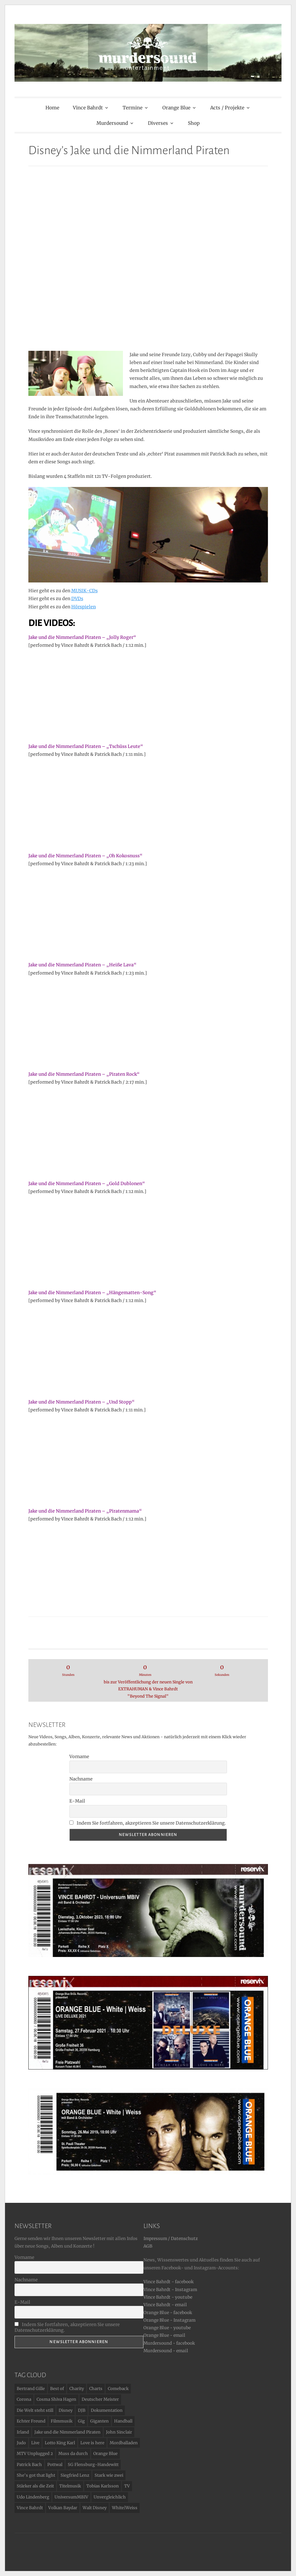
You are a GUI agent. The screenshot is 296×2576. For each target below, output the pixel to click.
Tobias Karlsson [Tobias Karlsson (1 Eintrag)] (102, 2486)
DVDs (77, 598)
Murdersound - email (165, 2350)
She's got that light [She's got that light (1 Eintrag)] (36, 2475)
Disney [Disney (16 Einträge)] (66, 2410)
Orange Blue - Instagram (169, 2320)
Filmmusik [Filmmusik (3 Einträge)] (62, 2421)
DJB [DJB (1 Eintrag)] (81, 2410)
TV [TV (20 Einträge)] (127, 2486)
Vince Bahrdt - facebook (168, 2281)
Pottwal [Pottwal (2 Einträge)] (54, 2464)
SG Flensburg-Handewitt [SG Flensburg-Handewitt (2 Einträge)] (93, 2464)
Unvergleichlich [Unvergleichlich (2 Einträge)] (110, 2497)
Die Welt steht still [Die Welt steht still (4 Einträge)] (35, 2410)
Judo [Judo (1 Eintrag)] (21, 2443)
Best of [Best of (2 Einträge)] (57, 2388)
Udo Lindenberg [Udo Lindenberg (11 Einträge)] (33, 2497)
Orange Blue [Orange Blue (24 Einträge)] (105, 2453)
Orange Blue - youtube (167, 2327)
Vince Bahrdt (88, 108)
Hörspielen (83, 607)
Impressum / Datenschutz (170, 2238)
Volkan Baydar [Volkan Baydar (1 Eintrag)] (62, 2507)
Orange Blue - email (164, 2335)
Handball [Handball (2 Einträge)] (123, 2421)
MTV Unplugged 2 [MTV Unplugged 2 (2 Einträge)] (35, 2453)
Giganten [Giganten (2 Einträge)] (99, 2421)
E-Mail (77, 1801)
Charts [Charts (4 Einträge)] (95, 2388)
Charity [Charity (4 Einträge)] (76, 2388)
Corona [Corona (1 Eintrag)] (24, 2399)
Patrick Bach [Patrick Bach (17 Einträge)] (29, 2464)
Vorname (79, 1756)
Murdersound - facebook (169, 2343)
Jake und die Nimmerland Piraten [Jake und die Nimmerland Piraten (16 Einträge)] (67, 2432)
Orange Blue (176, 108)
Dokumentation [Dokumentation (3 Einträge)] (107, 2410)
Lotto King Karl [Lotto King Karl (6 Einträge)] (60, 2443)
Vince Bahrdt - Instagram (170, 2289)
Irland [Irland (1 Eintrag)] (23, 2432)
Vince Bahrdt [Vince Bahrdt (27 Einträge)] (30, 2507)
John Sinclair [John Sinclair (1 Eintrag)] (119, 2432)
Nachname (81, 1779)
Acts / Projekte (227, 108)
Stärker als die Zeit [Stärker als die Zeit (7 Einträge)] (35, 2486)
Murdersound (112, 123)
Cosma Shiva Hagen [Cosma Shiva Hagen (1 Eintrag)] (56, 2399)
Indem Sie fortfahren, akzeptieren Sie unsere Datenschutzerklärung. (147, 1823)
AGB (147, 2246)
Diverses (158, 123)
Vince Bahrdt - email (165, 2304)
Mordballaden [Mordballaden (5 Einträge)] (124, 2443)
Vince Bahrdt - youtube (167, 2297)
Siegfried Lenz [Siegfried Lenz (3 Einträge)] (75, 2475)
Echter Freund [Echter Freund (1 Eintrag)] (31, 2421)
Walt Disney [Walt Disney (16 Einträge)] (95, 2507)
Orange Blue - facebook (167, 2312)
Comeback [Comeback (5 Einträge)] (118, 2388)
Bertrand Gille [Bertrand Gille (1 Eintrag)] (31, 2388)
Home (52, 108)
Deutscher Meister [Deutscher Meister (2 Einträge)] (100, 2399)
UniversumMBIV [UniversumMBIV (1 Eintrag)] (71, 2497)
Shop (194, 123)
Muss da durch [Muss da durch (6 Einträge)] (73, 2453)
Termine (132, 108)
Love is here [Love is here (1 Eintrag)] (92, 2443)
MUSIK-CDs (84, 590)
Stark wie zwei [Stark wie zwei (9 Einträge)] (109, 2475)
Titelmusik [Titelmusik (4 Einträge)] (70, 2486)
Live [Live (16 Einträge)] (35, 2443)
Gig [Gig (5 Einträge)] (81, 2421)
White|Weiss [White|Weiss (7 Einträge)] (124, 2507)
